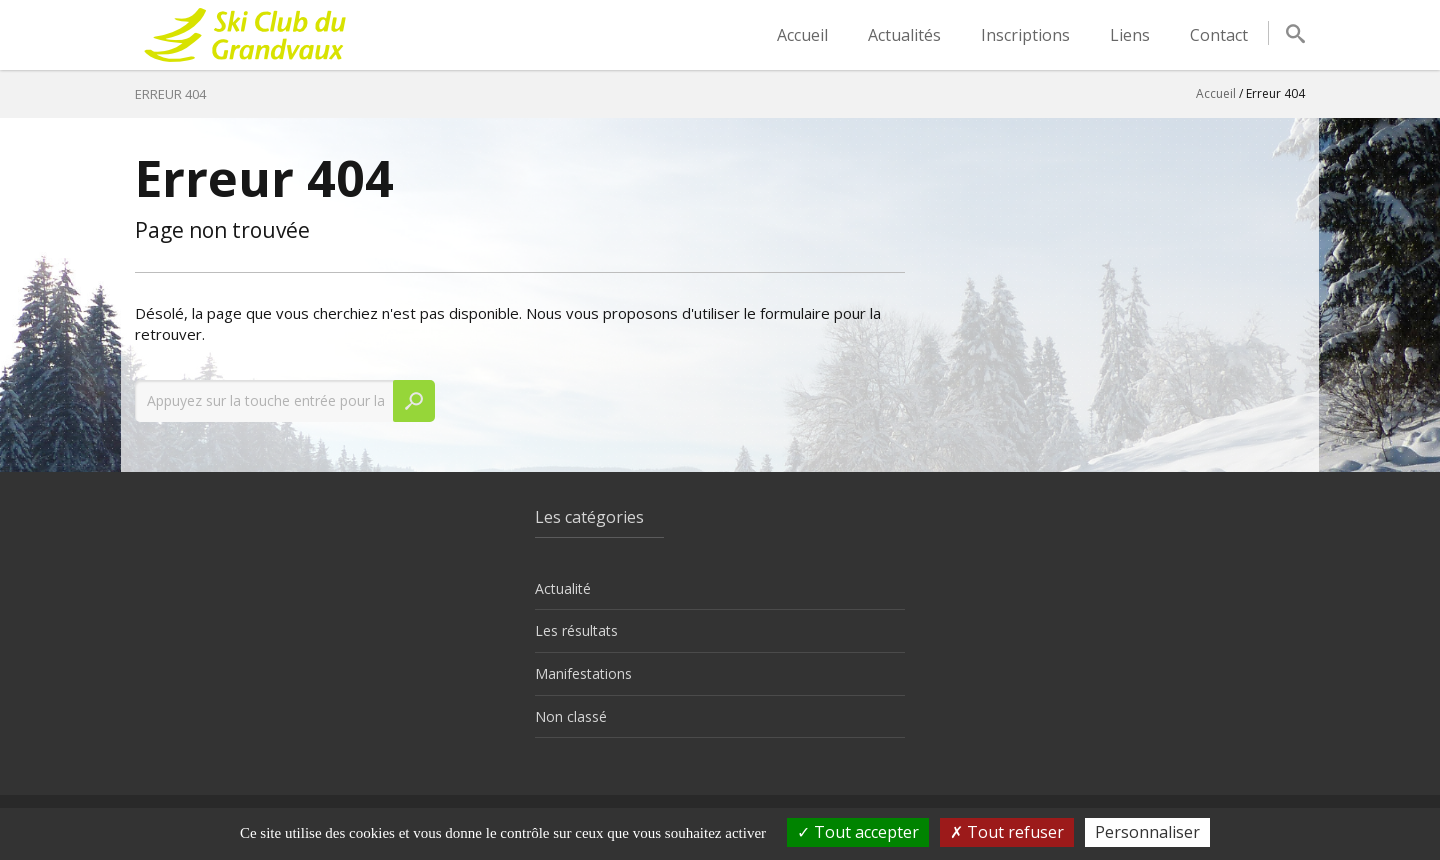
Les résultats (576, 630)
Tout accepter (858, 832)
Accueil (802, 35)
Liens (1130, 35)
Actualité (563, 588)
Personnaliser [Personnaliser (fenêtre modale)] (1147, 832)
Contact (1219, 35)
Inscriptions (1025, 35)
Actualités (904, 35)
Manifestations (583, 673)
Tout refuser (1007, 832)
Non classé (571, 716)
